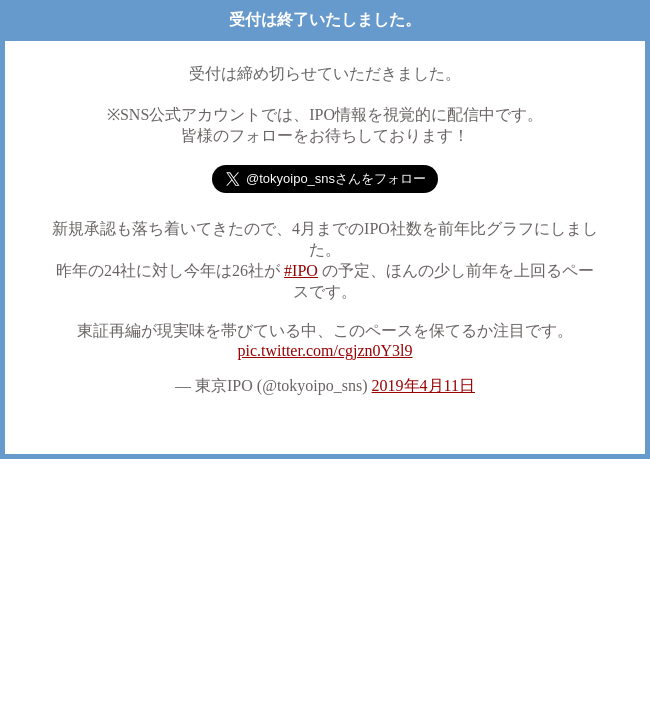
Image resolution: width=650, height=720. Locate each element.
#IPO (301, 270)
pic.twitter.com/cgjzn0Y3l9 (324, 350)
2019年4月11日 (423, 385)
